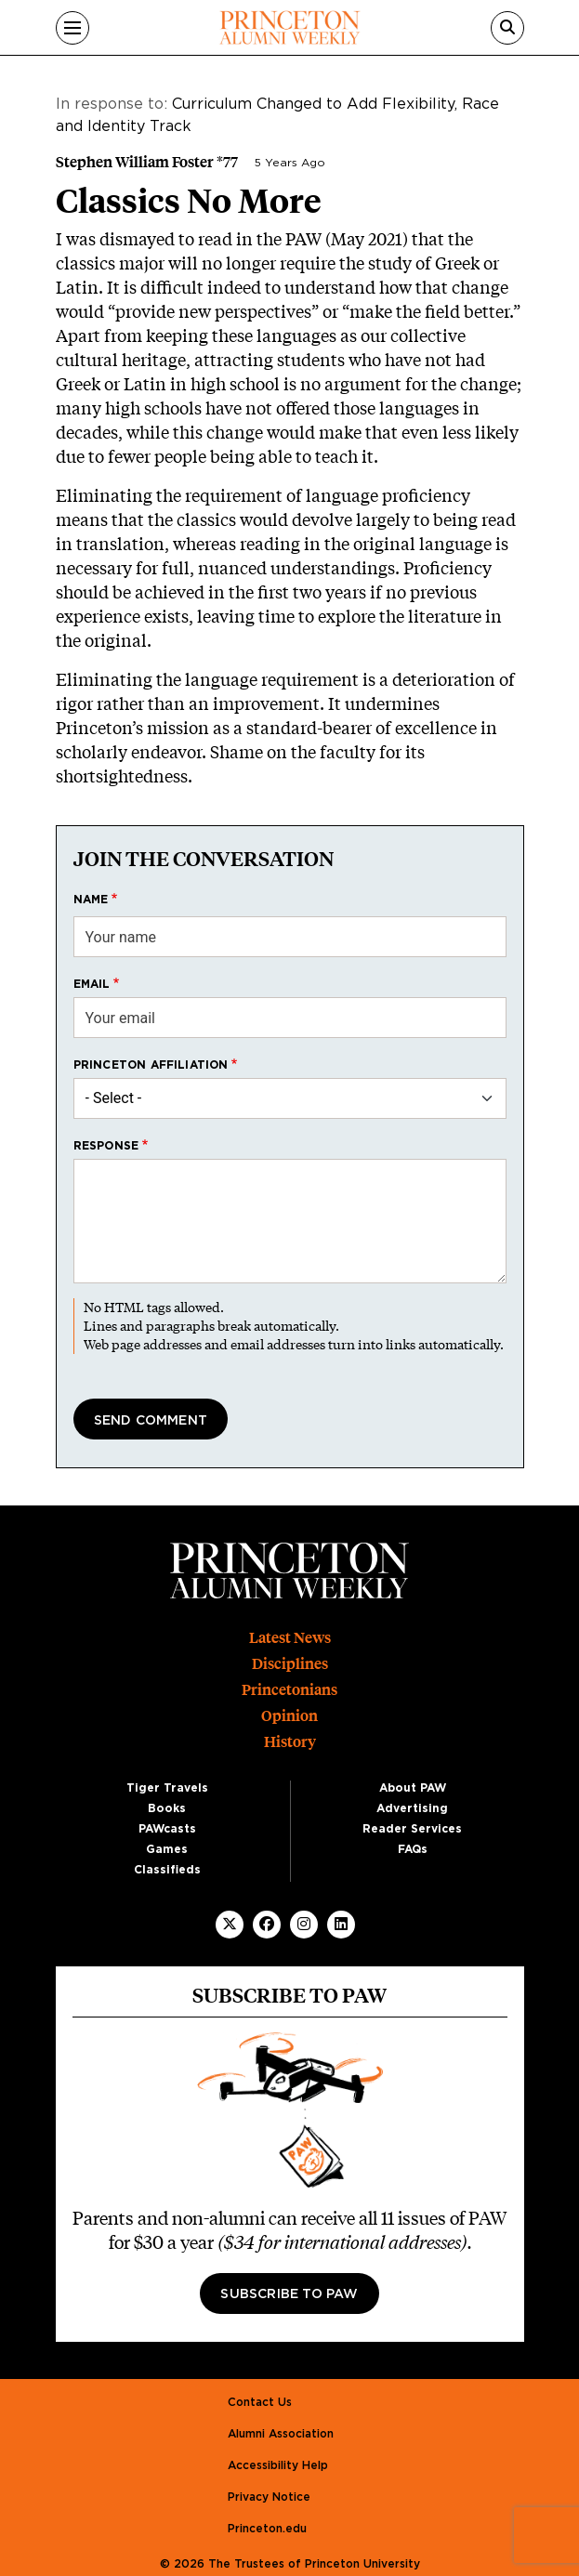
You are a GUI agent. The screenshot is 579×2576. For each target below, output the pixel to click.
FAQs (413, 1849)
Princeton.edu (267, 2528)
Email (92, 984)
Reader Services (412, 1828)
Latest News (290, 1638)
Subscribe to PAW (289, 2294)
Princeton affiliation (151, 1065)
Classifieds (167, 1869)
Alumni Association (281, 2433)
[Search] (507, 28)
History (290, 1742)
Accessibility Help (278, 2465)
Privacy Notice (269, 2497)
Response (106, 1145)
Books (167, 1808)
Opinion (289, 1716)
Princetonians (289, 1690)
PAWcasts (167, 1828)
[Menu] (72, 28)
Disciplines (290, 1664)
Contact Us (260, 2402)
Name (91, 899)
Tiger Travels (167, 1788)
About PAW (412, 1788)
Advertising (412, 1808)
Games (167, 1849)
